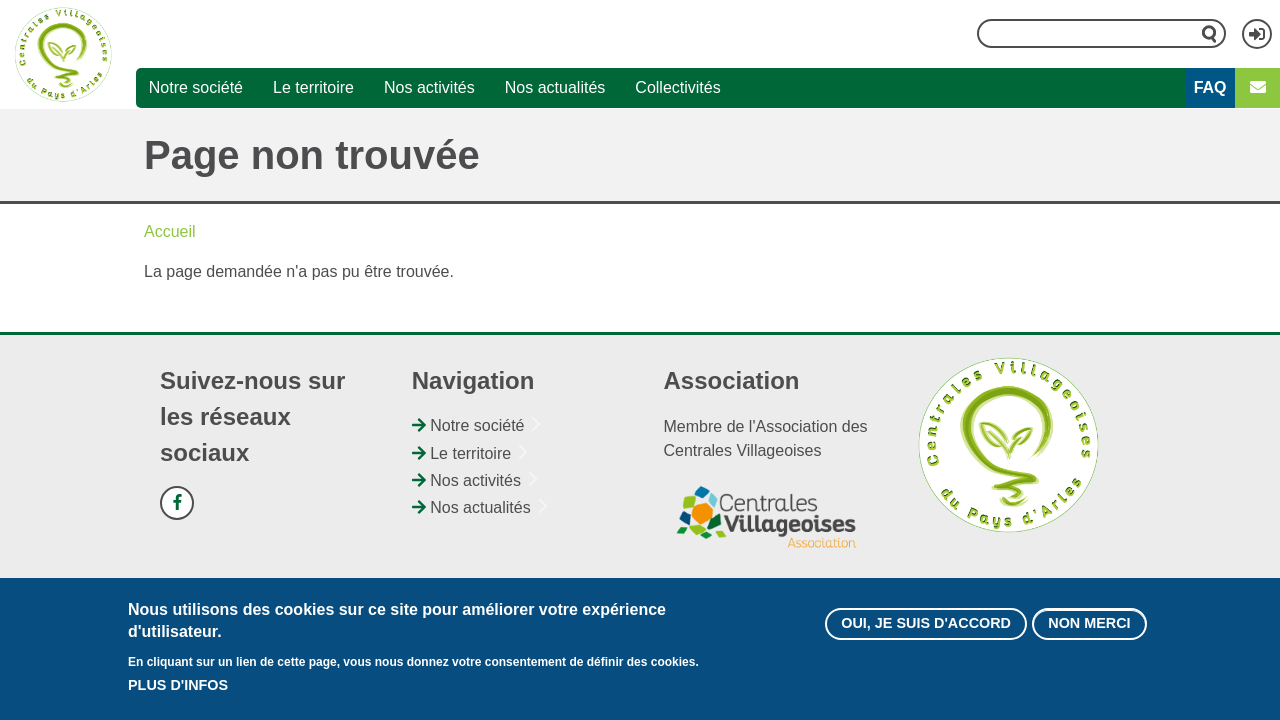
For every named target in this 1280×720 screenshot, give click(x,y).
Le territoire (313, 87)
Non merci (1089, 633)
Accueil (170, 231)
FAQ (1210, 87)
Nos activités (429, 87)
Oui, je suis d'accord (926, 633)
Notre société (196, 87)
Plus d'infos (178, 694)
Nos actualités (555, 87)
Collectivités (677, 87)
